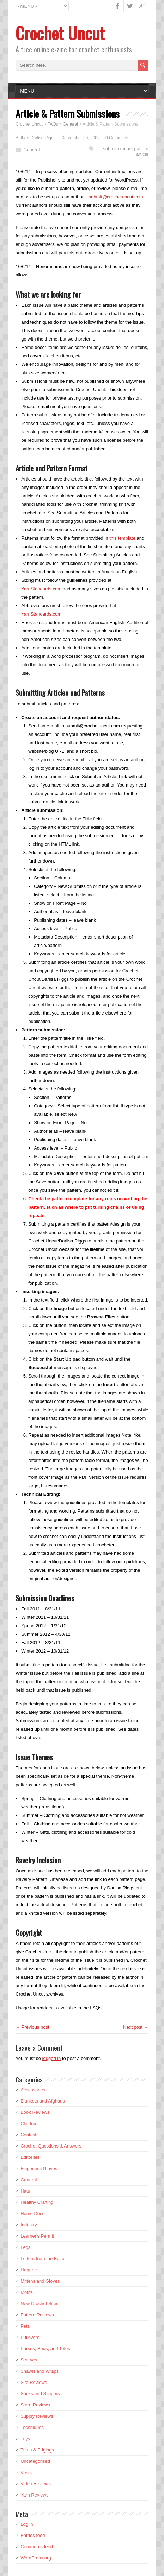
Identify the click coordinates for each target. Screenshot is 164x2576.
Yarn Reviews (34, 2495)
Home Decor (33, 2213)
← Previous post (32, 2027)
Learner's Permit (37, 2236)
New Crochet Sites (39, 2303)
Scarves (28, 2359)
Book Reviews (34, 2112)
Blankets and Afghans (42, 2101)
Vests (26, 2472)
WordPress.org (35, 2558)
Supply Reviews (36, 2416)
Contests (29, 2134)
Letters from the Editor (43, 2258)
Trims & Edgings (37, 2450)
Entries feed (32, 2535)
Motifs (26, 2292)
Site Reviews (33, 2382)
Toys (25, 2438)
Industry (28, 2224)
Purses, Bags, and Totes (45, 2348)
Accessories (32, 2089)
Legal (26, 2247)
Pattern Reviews (37, 2314)
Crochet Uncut (60, 32)
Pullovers (29, 2337)
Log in (26, 2524)
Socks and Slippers (40, 2393)
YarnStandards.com (41, 588)
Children (28, 2123)
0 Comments (117, 137)
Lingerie (28, 2269)
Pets (25, 2326)
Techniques (32, 2427)
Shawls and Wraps (39, 2371)
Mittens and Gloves (40, 2281)
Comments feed (36, 2546)
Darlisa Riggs (42, 137)
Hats (25, 2191)
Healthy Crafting (36, 2202)
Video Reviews (35, 2483)
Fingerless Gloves (38, 2168)
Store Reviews (35, 2405)
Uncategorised (35, 2461)
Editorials (29, 2157)
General (31, 149)
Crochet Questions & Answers (50, 2146)
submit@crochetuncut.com (116, 196)
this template (122, 538)
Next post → (135, 2027)
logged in (51, 2058)
